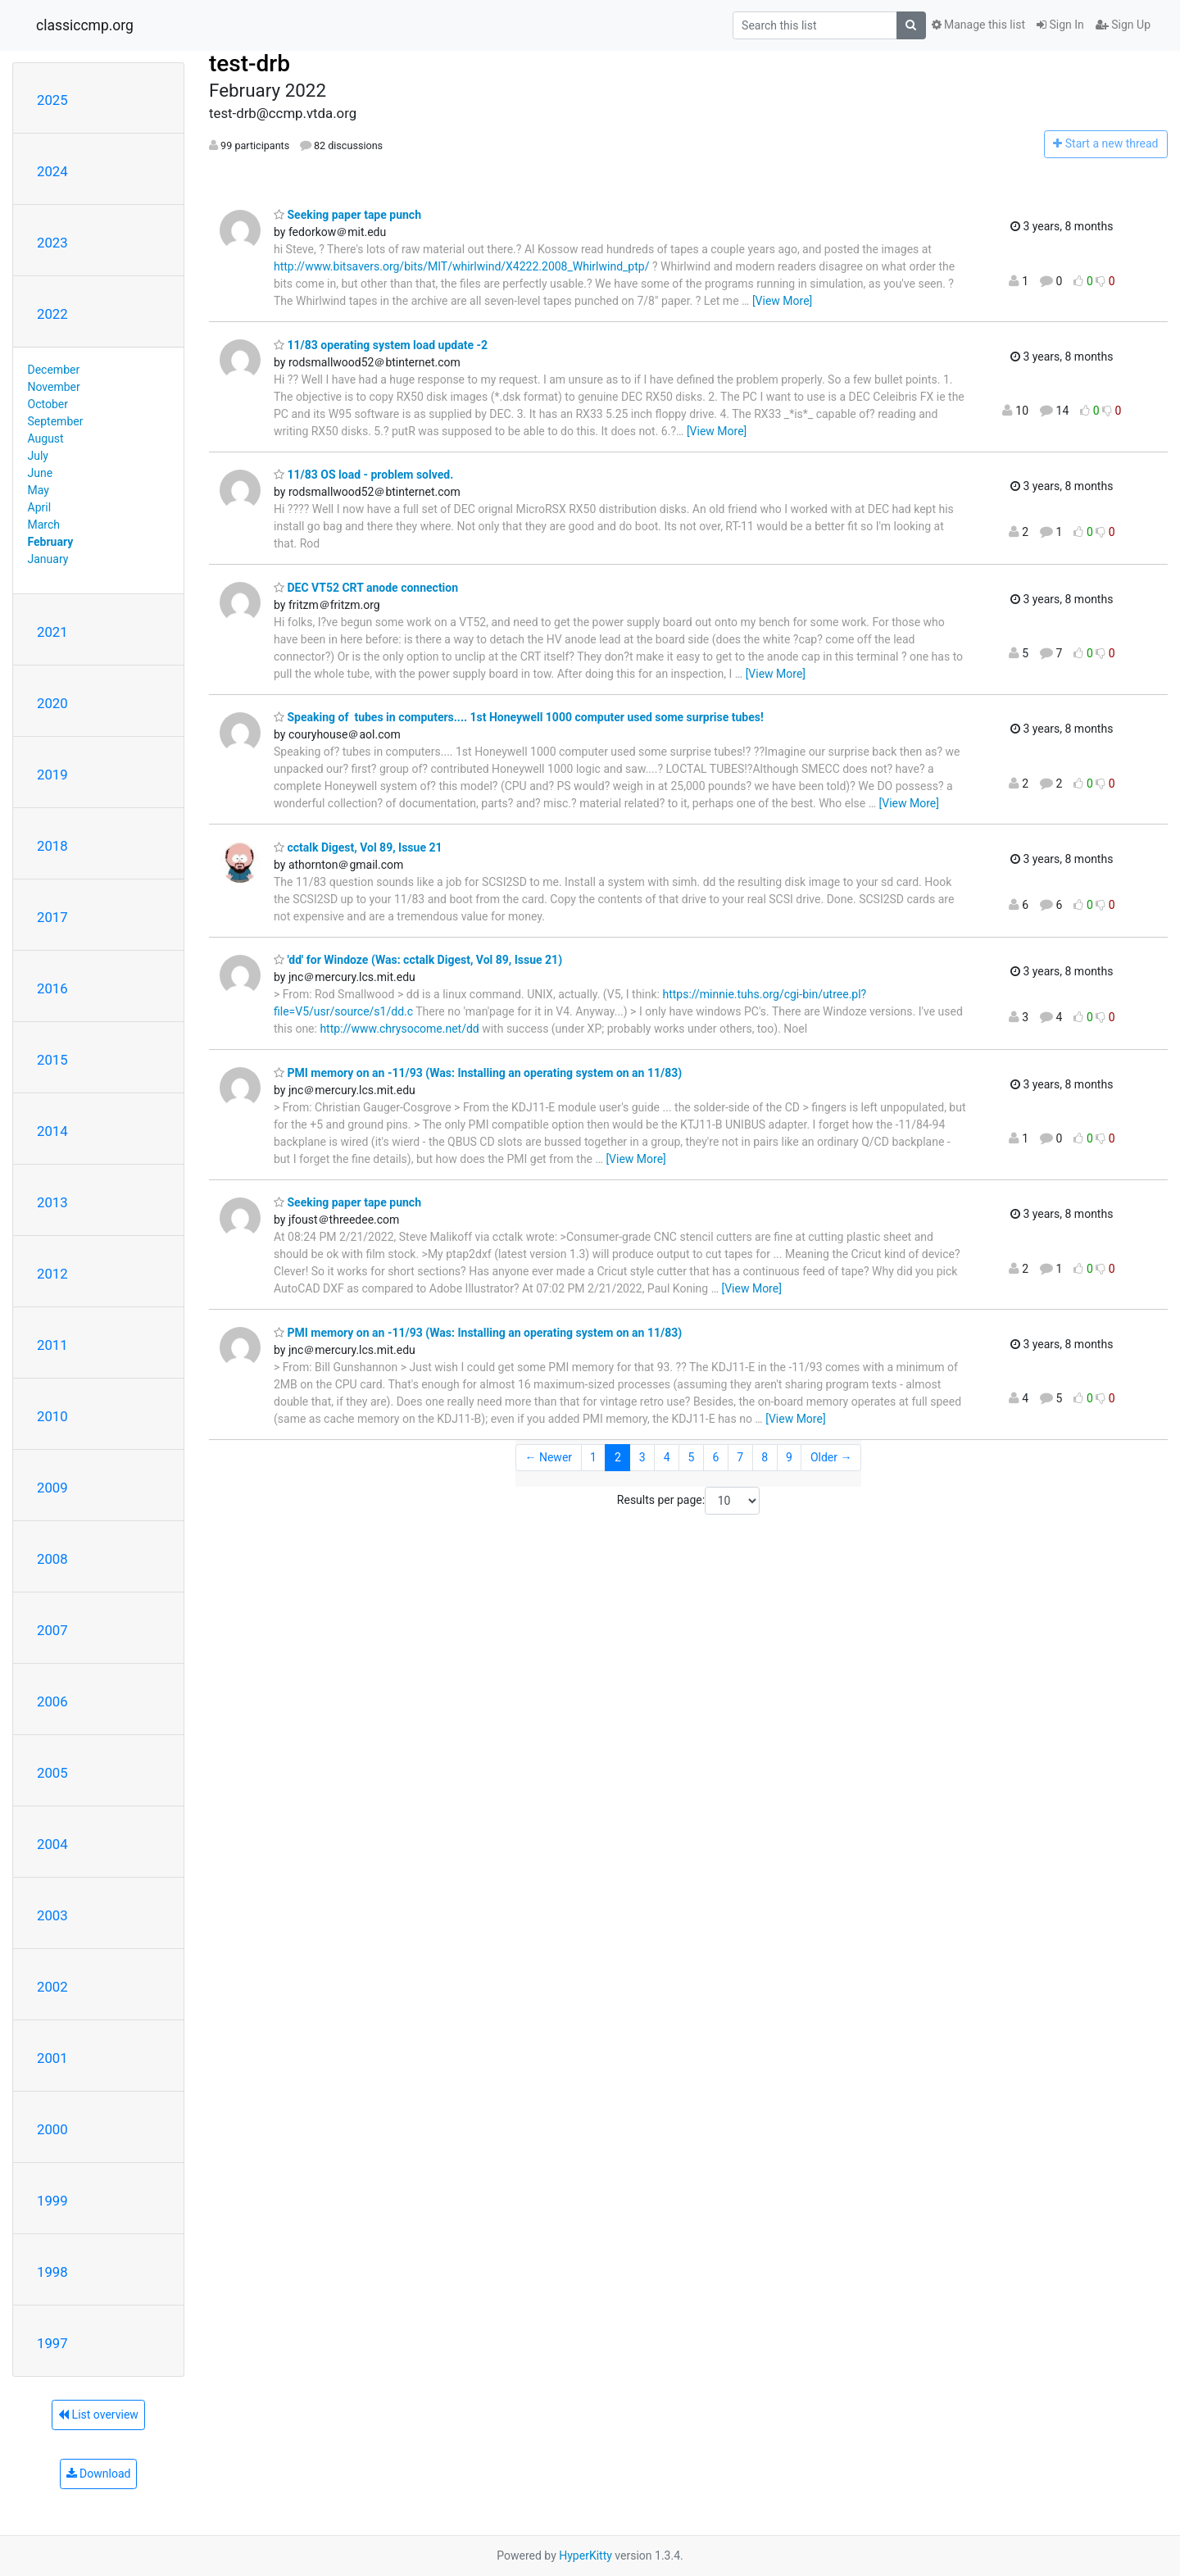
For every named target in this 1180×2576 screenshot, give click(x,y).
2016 (52, 988)
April (40, 507)
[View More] (782, 300)
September (56, 421)
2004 (52, 1844)
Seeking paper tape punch (347, 214)
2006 (52, 1701)
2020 (52, 703)
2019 (52, 774)
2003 (52, 1915)
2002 (52, 1987)
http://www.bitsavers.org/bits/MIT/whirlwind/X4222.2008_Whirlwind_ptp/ (461, 266)
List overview (98, 2414)
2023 (52, 242)
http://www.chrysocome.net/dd (399, 1028)
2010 (52, 1416)
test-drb (249, 63)
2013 (52, 1202)
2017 (52, 917)
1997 (52, 2343)
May (38, 490)
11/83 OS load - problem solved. (363, 474)
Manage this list (978, 24)
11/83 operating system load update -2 (381, 345)
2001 (52, 2058)
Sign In (1060, 24)
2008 (52, 1559)
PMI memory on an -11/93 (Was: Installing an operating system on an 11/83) (478, 1072)
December (54, 369)
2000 (52, 2129)
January (48, 559)
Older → (831, 1457)
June (40, 472)
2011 (52, 1345)
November (54, 386)
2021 (52, 632)
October (48, 404)
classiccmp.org (85, 25)
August (46, 438)
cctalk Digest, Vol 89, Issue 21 (358, 847)
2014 (52, 1131)
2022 (52, 314)
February (51, 541)
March (44, 524)
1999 (52, 2200)
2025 (52, 100)
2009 (52, 1487)
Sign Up (1123, 24)
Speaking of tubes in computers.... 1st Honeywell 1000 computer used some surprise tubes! (524, 717)
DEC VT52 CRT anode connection (366, 587)
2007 (52, 1630)
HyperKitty (585, 2555)
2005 (52, 1773)
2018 (52, 846)
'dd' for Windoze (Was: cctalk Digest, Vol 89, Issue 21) (418, 959)
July (38, 455)
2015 (52, 1060)
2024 (52, 171)
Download (98, 2473)
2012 (52, 1273)
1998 (52, 2272)
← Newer (548, 1457)
